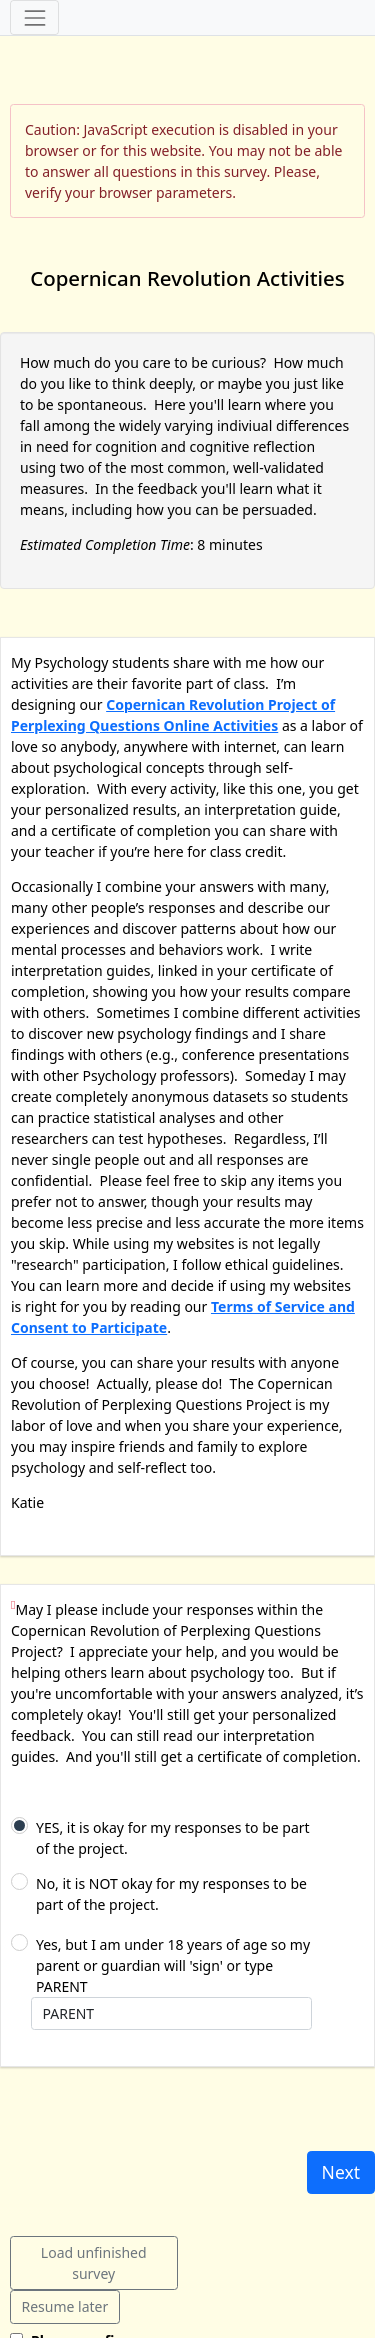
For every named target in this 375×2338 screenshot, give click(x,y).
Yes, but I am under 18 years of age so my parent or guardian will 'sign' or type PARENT (173, 1965)
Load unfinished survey (94, 2263)
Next (341, 2172)
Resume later (65, 2306)
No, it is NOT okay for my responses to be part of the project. (171, 1894)
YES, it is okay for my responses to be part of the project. (173, 1838)
